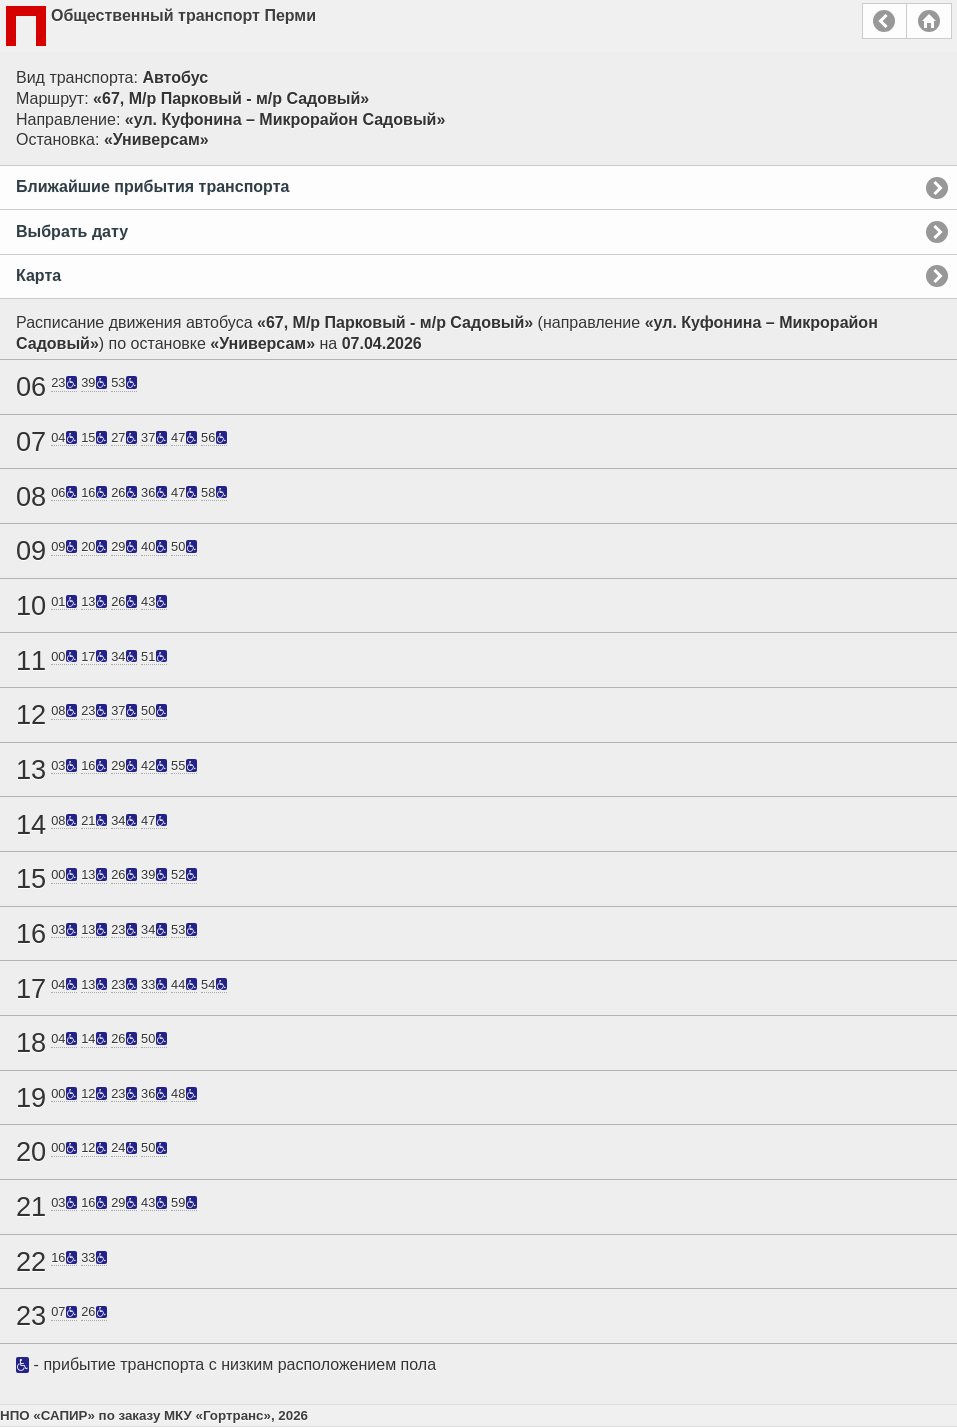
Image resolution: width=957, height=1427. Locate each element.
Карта (38, 275)
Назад (884, 21)
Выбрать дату (72, 231)
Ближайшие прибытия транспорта (152, 186)
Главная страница (929, 21)
